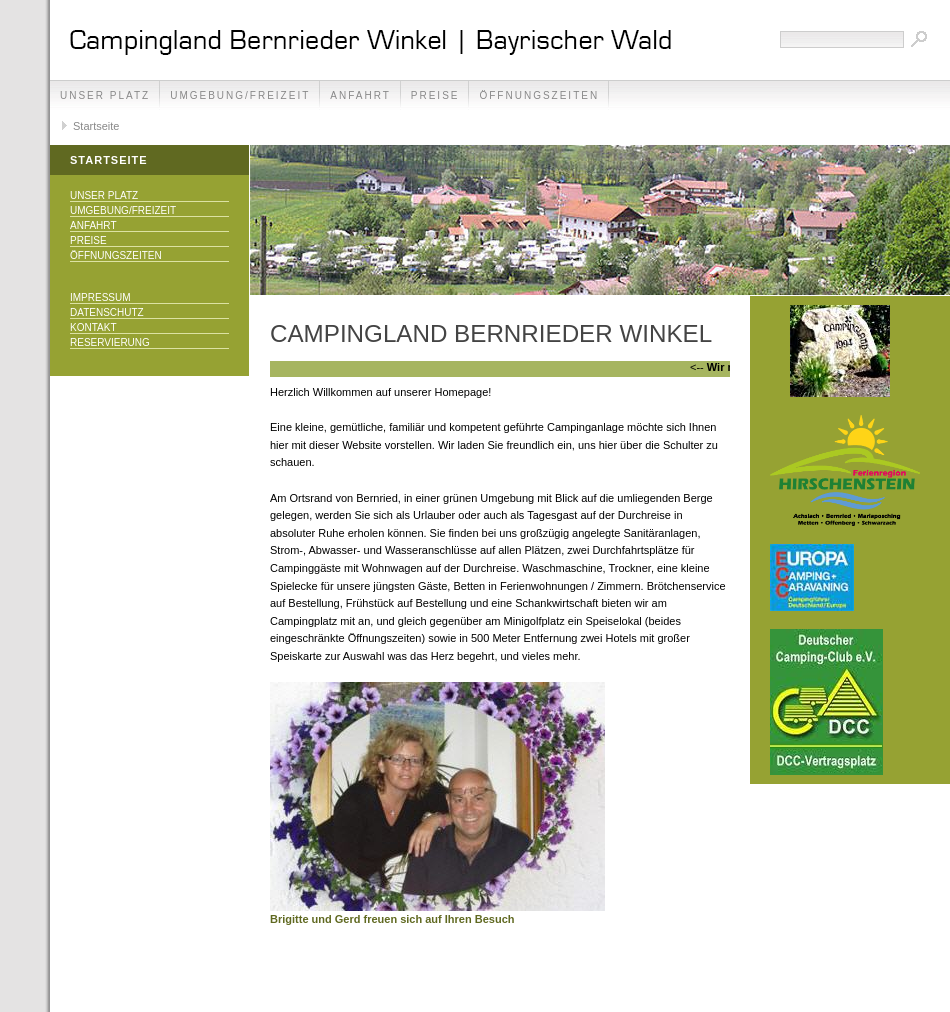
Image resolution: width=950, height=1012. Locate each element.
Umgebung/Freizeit (240, 95)
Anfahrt (360, 95)
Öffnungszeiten (539, 95)
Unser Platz (105, 95)
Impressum (100, 297)
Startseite (96, 126)
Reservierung (110, 342)
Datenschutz (107, 312)
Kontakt (93, 327)
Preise (435, 95)
